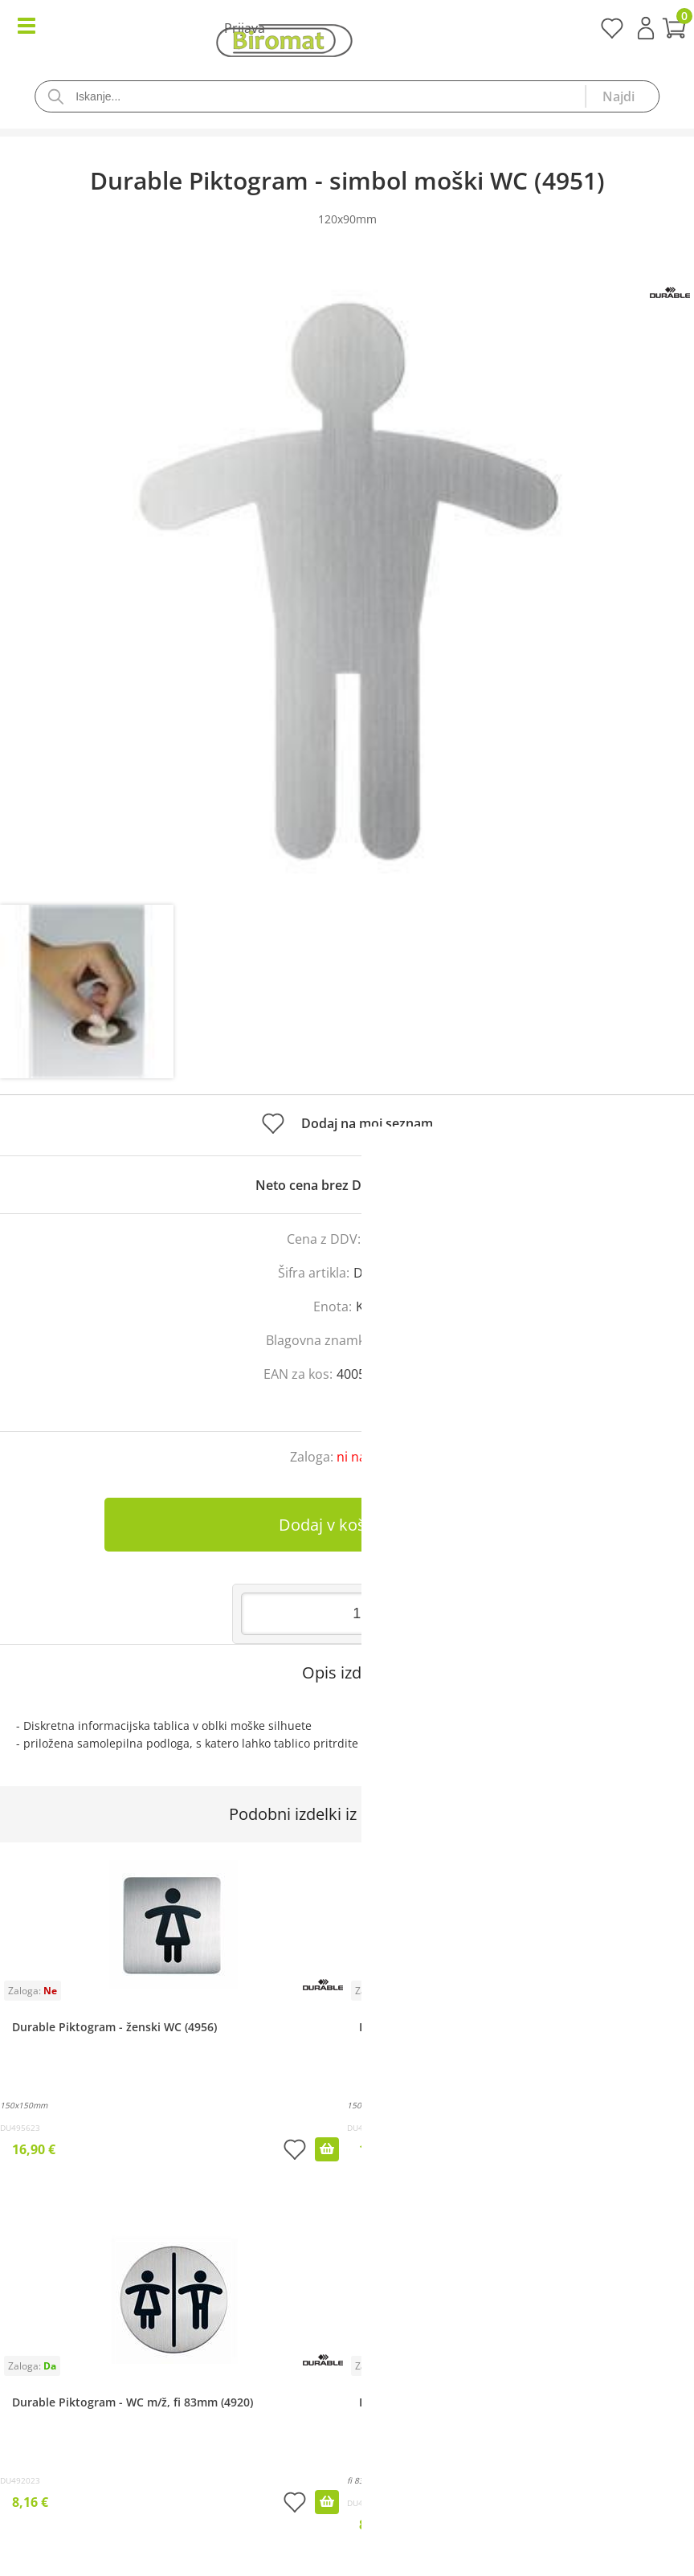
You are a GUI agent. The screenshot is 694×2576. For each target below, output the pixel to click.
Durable (403, 1340)
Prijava (646, 28)
